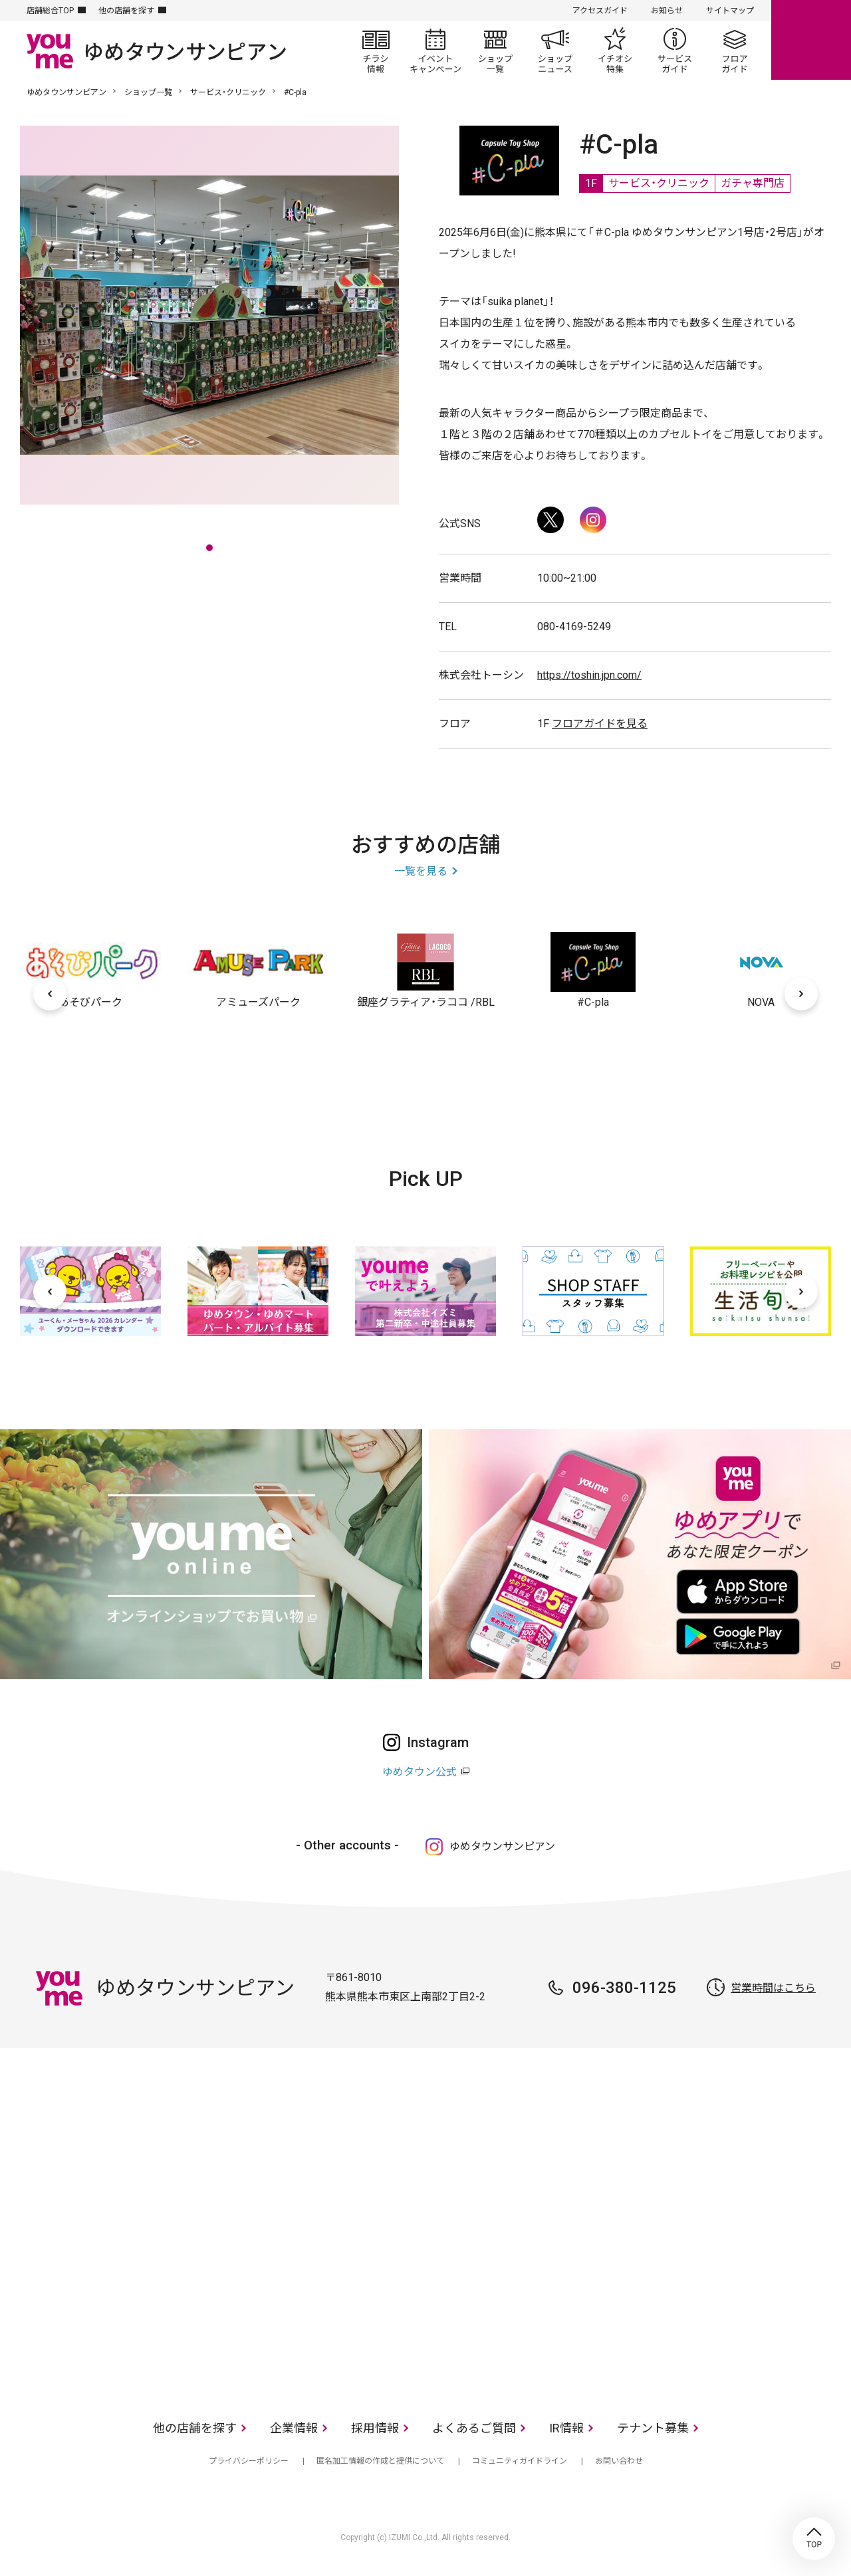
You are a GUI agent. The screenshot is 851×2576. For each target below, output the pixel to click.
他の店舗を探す (126, 10)
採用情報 (375, 2428)
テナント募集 (653, 2428)
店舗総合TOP (50, 10)
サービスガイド (675, 50)
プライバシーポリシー (249, 2461)
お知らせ (667, 10)
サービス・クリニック (228, 92)
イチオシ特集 (615, 50)
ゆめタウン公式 (419, 1772)
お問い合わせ (619, 2461)
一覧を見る (420, 871)
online (811, 40)
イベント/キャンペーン (435, 50)
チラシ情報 (376, 50)
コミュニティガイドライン (519, 2461)
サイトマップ (730, 10)
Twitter (550, 520)
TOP (813, 2538)
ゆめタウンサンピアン (66, 92)
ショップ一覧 (495, 50)
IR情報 (566, 2428)
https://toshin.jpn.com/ (589, 675)
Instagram (593, 520)
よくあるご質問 (474, 2428)
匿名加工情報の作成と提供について (380, 2461)
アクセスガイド (600, 10)
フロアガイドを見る (600, 723)
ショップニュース (555, 50)
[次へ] (801, 993)
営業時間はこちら (773, 1988)
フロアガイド (735, 50)
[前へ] (49, 993)
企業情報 (294, 2428)
